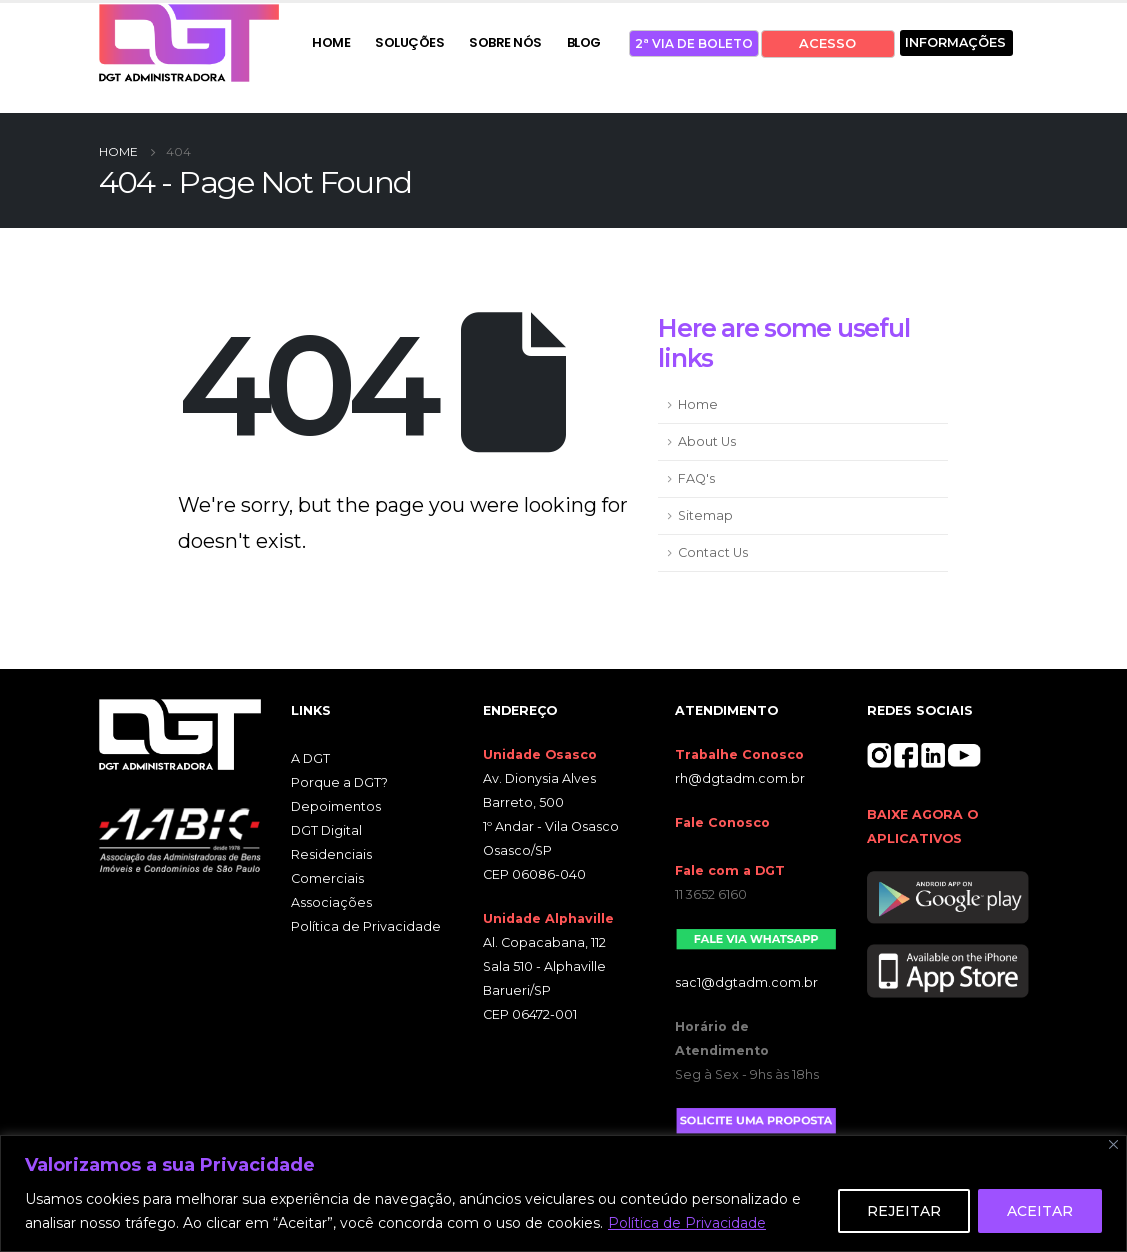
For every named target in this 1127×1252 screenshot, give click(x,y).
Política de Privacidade (687, 1223)
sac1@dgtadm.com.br (746, 982)
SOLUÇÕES (409, 42)
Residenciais (331, 854)
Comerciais (327, 878)
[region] (563, 1193)
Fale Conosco (722, 822)
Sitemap (705, 515)
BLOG (584, 42)
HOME (331, 42)
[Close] (1113, 1144)
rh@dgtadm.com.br (740, 778)
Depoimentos (336, 806)
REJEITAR (904, 1211)
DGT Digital (326, 830)
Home (698, 404)
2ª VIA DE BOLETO (694, 43)
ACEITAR (1040, 1211)
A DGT (310, 758)
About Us (707, 441)
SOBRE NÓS (505, 42)
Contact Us (713, 552)
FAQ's (696, 478)
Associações (331, 902)
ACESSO (827, 43)
